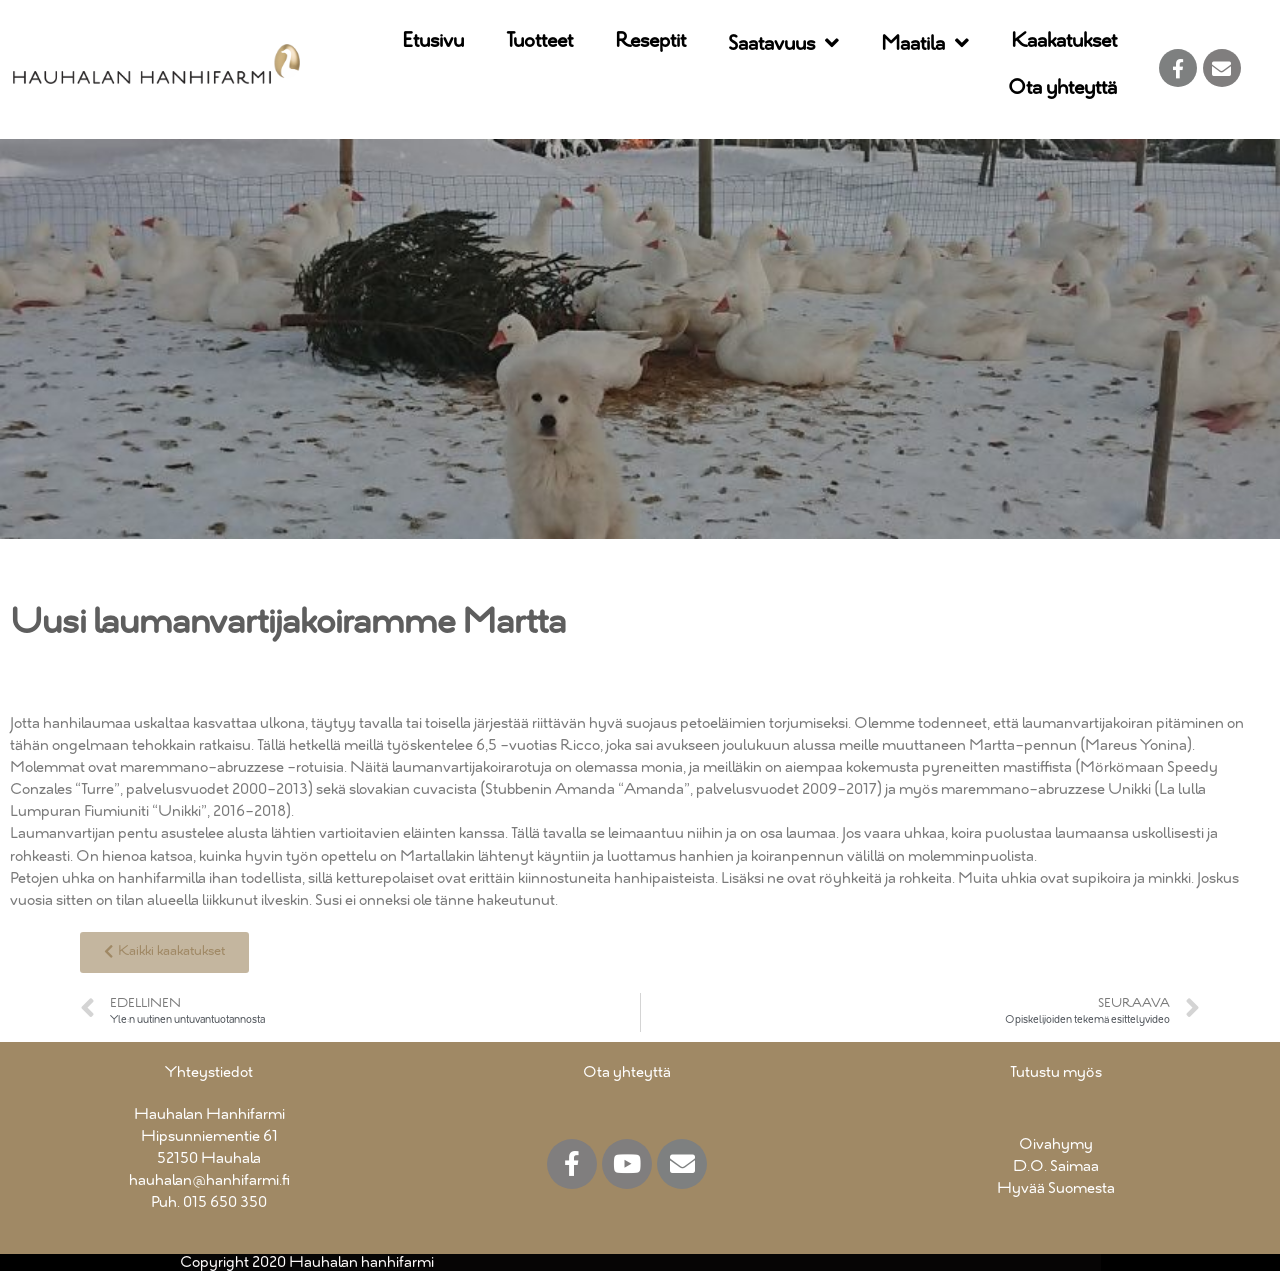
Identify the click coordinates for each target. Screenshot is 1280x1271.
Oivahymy (1056, 1144)
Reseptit (650, 41)
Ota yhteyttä (1062, 88)
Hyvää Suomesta (1056, 1188)
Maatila (925, 44)
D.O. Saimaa (1056, 1166)
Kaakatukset (1064, 41)
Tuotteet (539, 41)
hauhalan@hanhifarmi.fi (209, 1180)
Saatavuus (783, 44)
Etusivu (433, 41)
